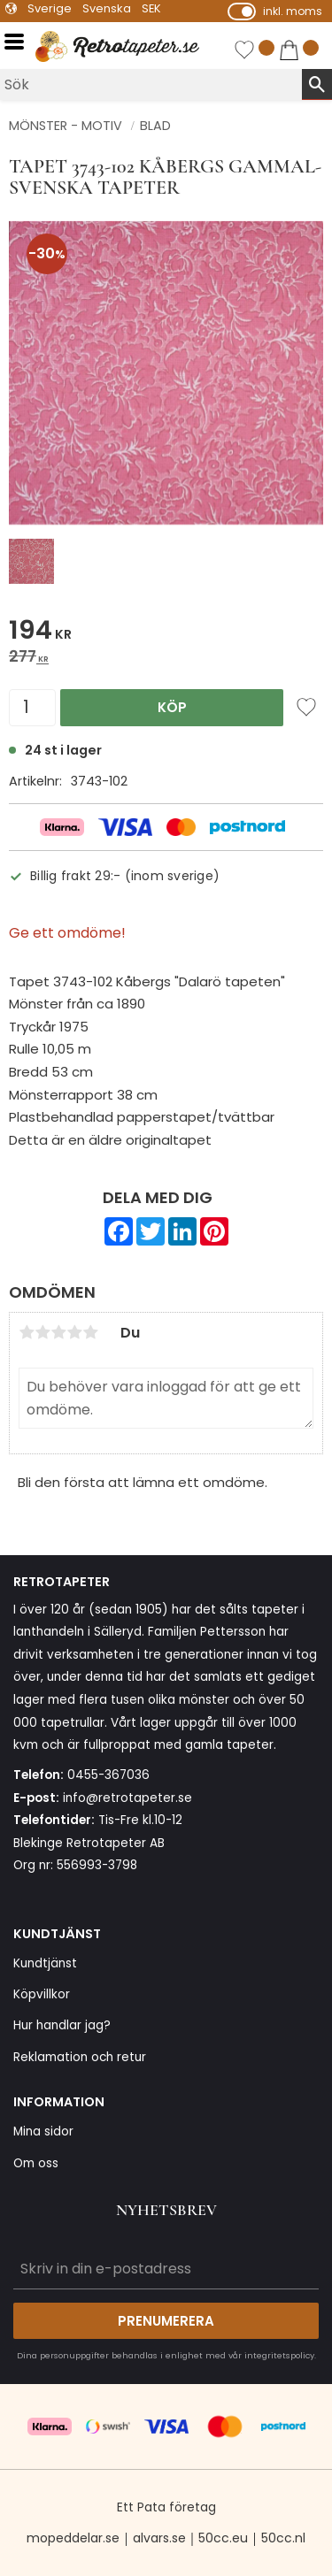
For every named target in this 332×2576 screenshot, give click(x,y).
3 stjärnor (58, 1332)
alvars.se (159, 2538)
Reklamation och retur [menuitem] (79, 2057)
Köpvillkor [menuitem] (41, 1994)
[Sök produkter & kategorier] (151, 84)
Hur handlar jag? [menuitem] (62, 2025)
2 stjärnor (42, 1332)
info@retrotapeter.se (127, 1798)
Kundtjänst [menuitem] (45, 1963)
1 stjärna (27, 1332)
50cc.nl (283, 2538)
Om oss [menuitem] (35, 2163)
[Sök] (317, 84)
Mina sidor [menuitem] (43, 2131)
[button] (19, 42)
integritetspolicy (279, 2355)
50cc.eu (223, 2538)
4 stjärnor (74, 1332)
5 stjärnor (90, 1332)
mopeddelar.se (73, 2538)
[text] (166, 633)
